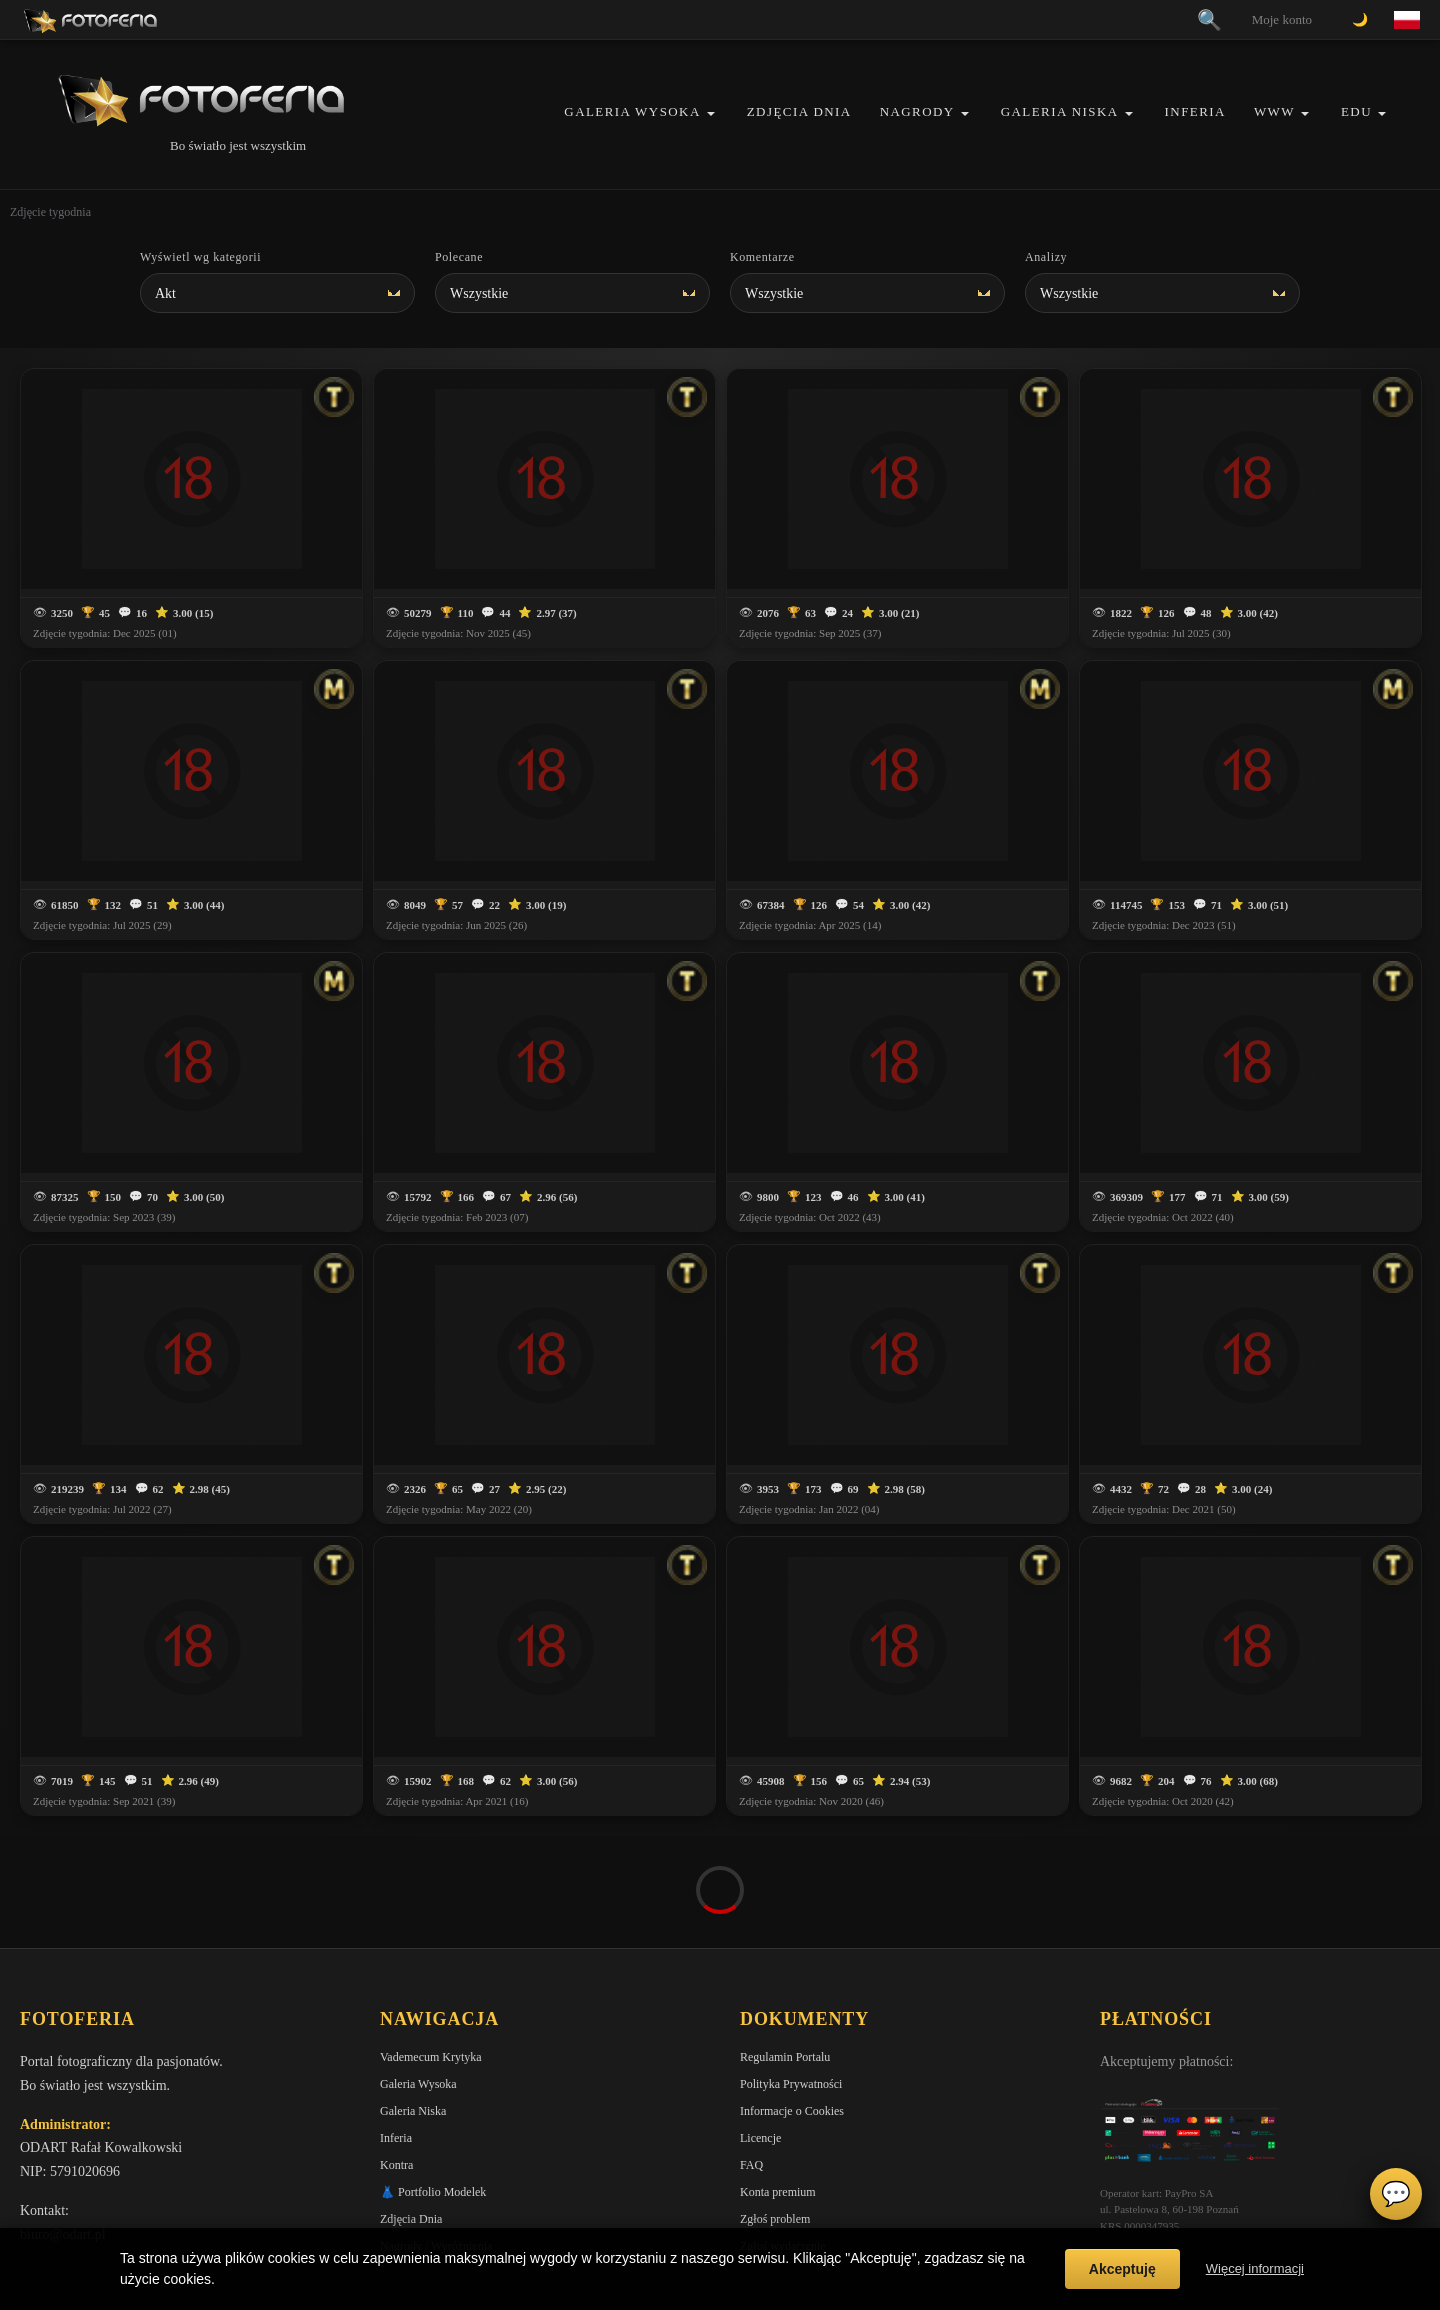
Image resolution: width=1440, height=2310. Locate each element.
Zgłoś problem (775, 2107)
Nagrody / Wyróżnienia (436, 2134)
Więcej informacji (1255, 2268)
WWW (1274, 111)
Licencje (760, 2026)
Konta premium (778, 2080)
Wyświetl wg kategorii (200, 257)
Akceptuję (1122, 2269)
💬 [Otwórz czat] (1396, 2194)
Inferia (1195, 111)
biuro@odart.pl (63, 2122)
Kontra (396, 2053)
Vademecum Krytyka (431, 1945)
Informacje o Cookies (792, 1999)
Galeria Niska (1060, 111)
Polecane (459, 257)
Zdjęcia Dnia (799, 111)
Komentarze (762, 257)
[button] (711, 113)
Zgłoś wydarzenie (783, 2134)
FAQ (751, 2053)
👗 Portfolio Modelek (433, 2080)
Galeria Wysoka (632, 111)
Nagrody (917, 111)
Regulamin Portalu (785, 1945)
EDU (1356, 111)
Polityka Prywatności (791, 1972)
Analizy (1046, 257)
